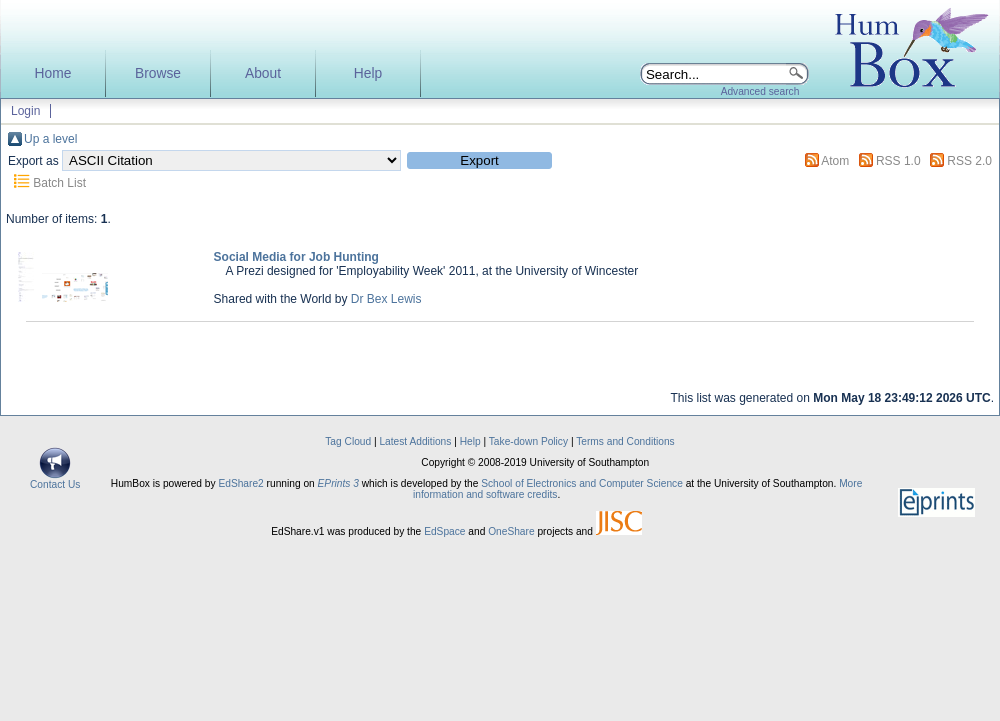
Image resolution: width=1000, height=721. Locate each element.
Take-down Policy (528, 441)
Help (368, 73)
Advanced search (760, 91)
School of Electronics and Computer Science (582, 483)
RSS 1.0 (898, 161)
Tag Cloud (348, 441)
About (263, 73)
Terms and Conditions (625, 441)
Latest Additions (415, 441)
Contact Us (55, 480)
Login (25, 111)
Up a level (50, 139)
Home (53, 73)
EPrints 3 (338, 483)
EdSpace (444, 531)
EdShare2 (240, 483)
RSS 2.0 (969, 161)
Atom (835, 161)
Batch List (59, 183)
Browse (158, 73)
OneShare (511, 531)
